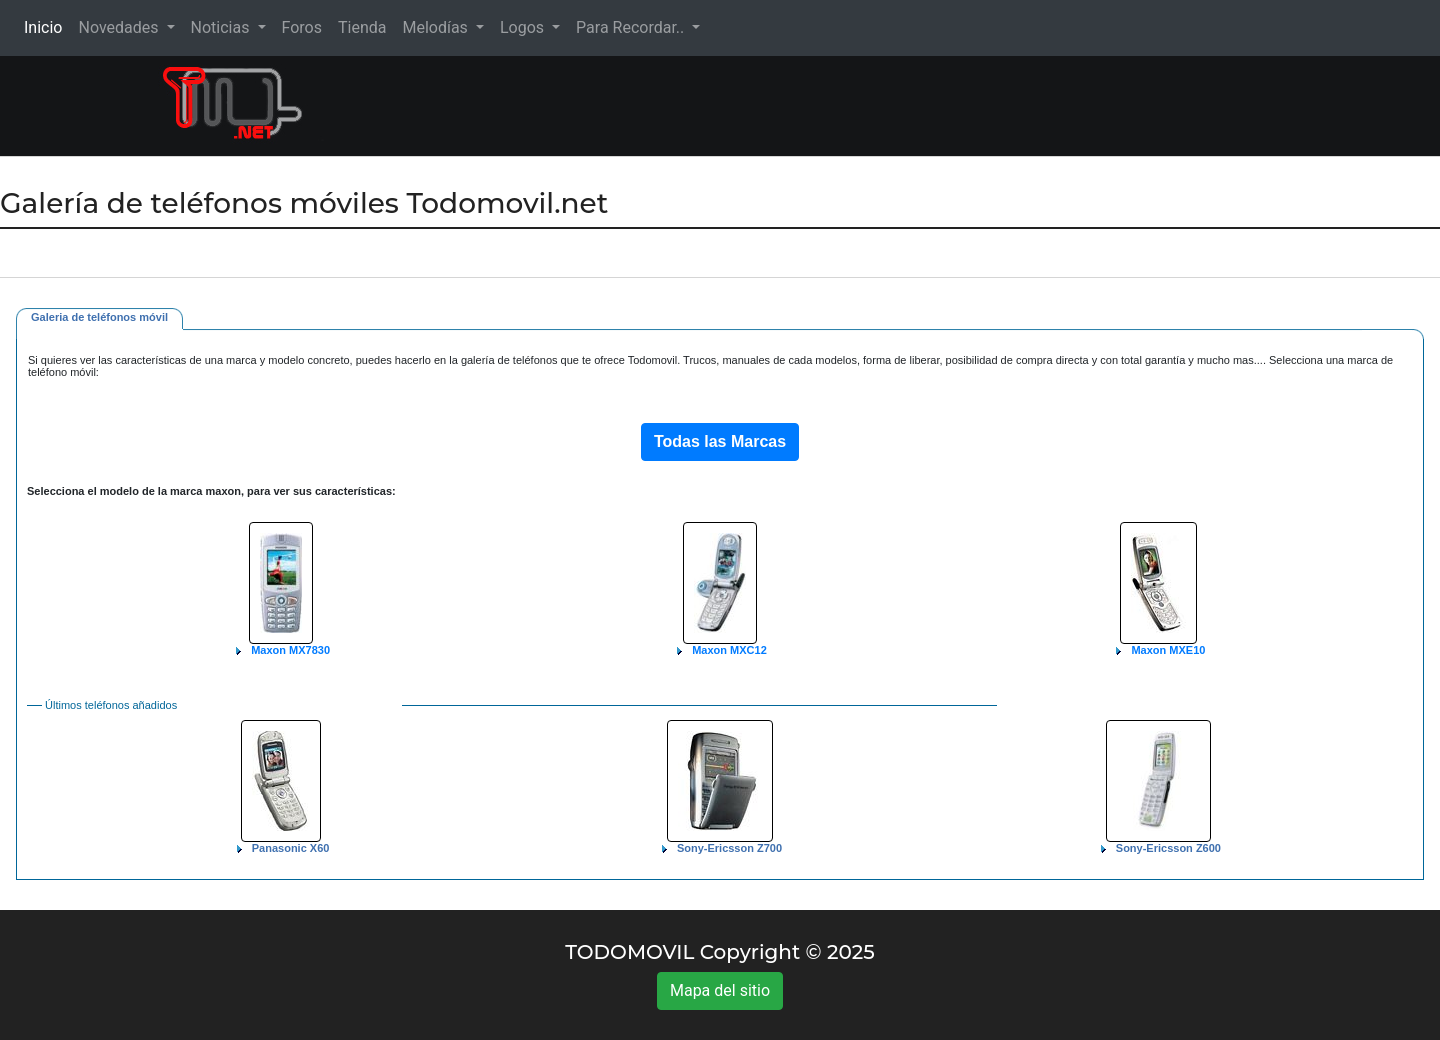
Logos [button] (524, 27)
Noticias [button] (222, 27)
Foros (302, 27)
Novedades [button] (120, 27)
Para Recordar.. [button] (632, 27)
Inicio (47, 26)
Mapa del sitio (720, 990)
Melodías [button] (436, 27)
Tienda (362, 27)
